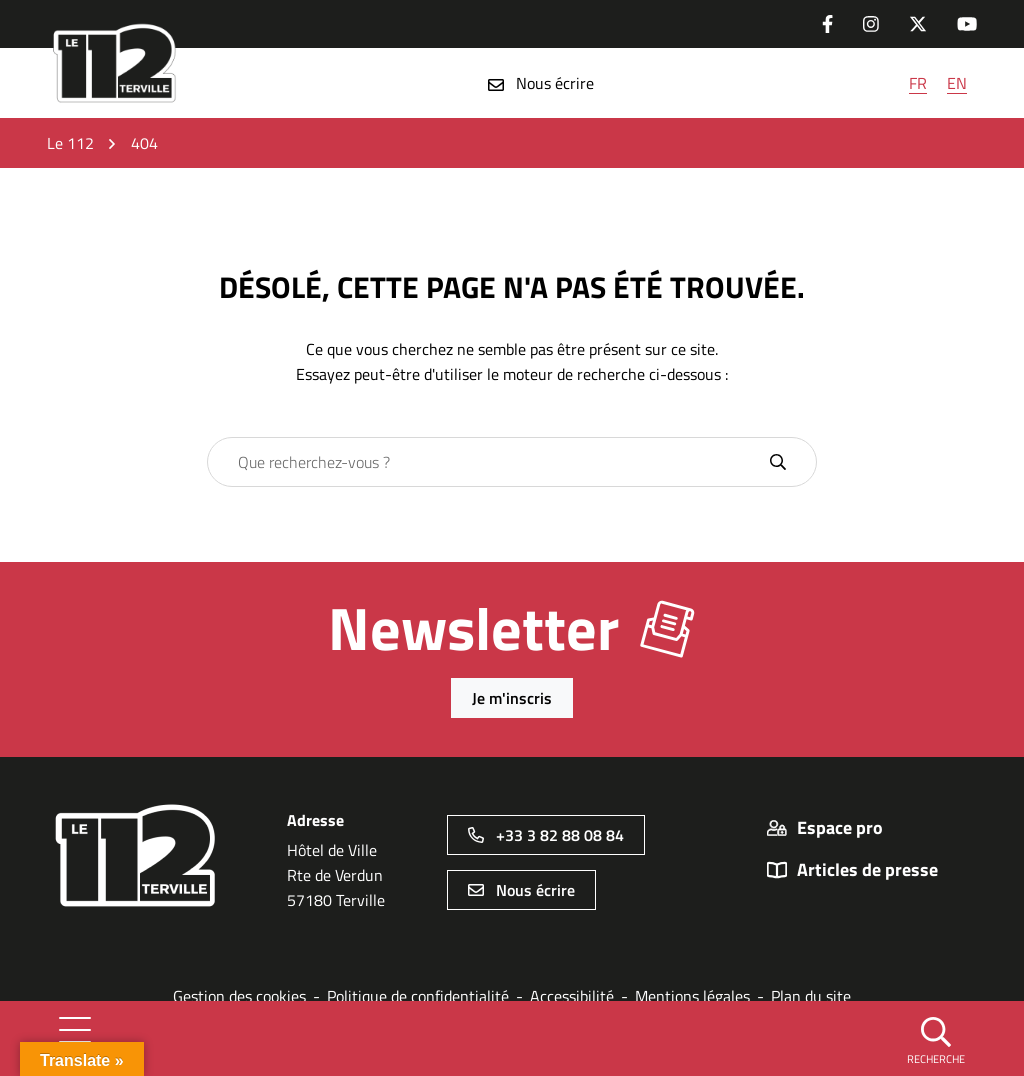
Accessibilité (572, 996)
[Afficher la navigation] (75, 1038)
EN (957, 83)
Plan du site (811, 996)
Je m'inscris (512, 698)
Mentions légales (692, 996)
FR (918, 83)
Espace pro (840, 828)
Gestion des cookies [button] (239, 996)
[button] (936, 1039)
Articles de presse (867, 870)
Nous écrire (541, 83)
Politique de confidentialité (418, 996)
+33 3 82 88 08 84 (546, 835)
